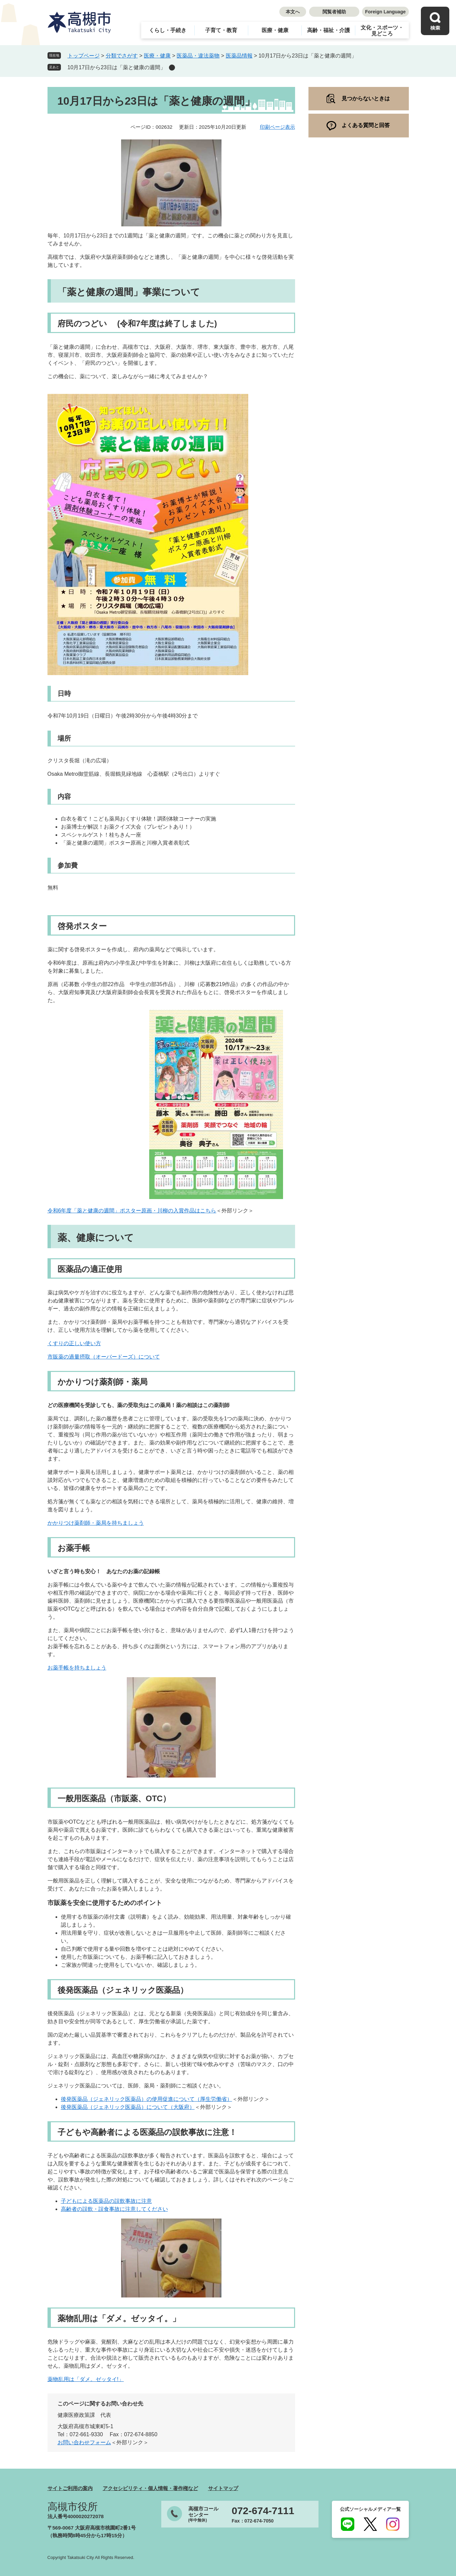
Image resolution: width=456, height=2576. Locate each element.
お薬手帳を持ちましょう (77, 1668)
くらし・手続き (167, 30)
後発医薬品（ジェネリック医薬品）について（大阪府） (128, 2107)
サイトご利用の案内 (70, 2488)
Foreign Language (385, 11)
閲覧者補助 (334, 11)
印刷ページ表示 (277, 127)
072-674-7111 (263, 2511)
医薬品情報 (239, 56)
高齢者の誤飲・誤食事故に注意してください (114, 2209)
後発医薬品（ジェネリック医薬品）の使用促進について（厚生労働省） (146, 2099)
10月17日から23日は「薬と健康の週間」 (117, 67)
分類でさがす (122, 56)
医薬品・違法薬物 (198, 56)
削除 (172, 68)
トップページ (84, 56)
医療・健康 (275, 30)
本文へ (293, 11)
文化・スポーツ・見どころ (382, 30)
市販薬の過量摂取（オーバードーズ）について (104, 1357)
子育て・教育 (221, 30)
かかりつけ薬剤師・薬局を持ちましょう (96, 1523)
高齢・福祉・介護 (328, 30)
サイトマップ (223, 2488)
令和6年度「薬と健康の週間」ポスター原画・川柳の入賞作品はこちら (132, 1210)
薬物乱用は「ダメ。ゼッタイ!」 (86, 2379)
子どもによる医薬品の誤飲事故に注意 (106, 2201)
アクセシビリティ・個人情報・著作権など (150, 2488)
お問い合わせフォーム (84, 2442)
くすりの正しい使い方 (74, 1343)
